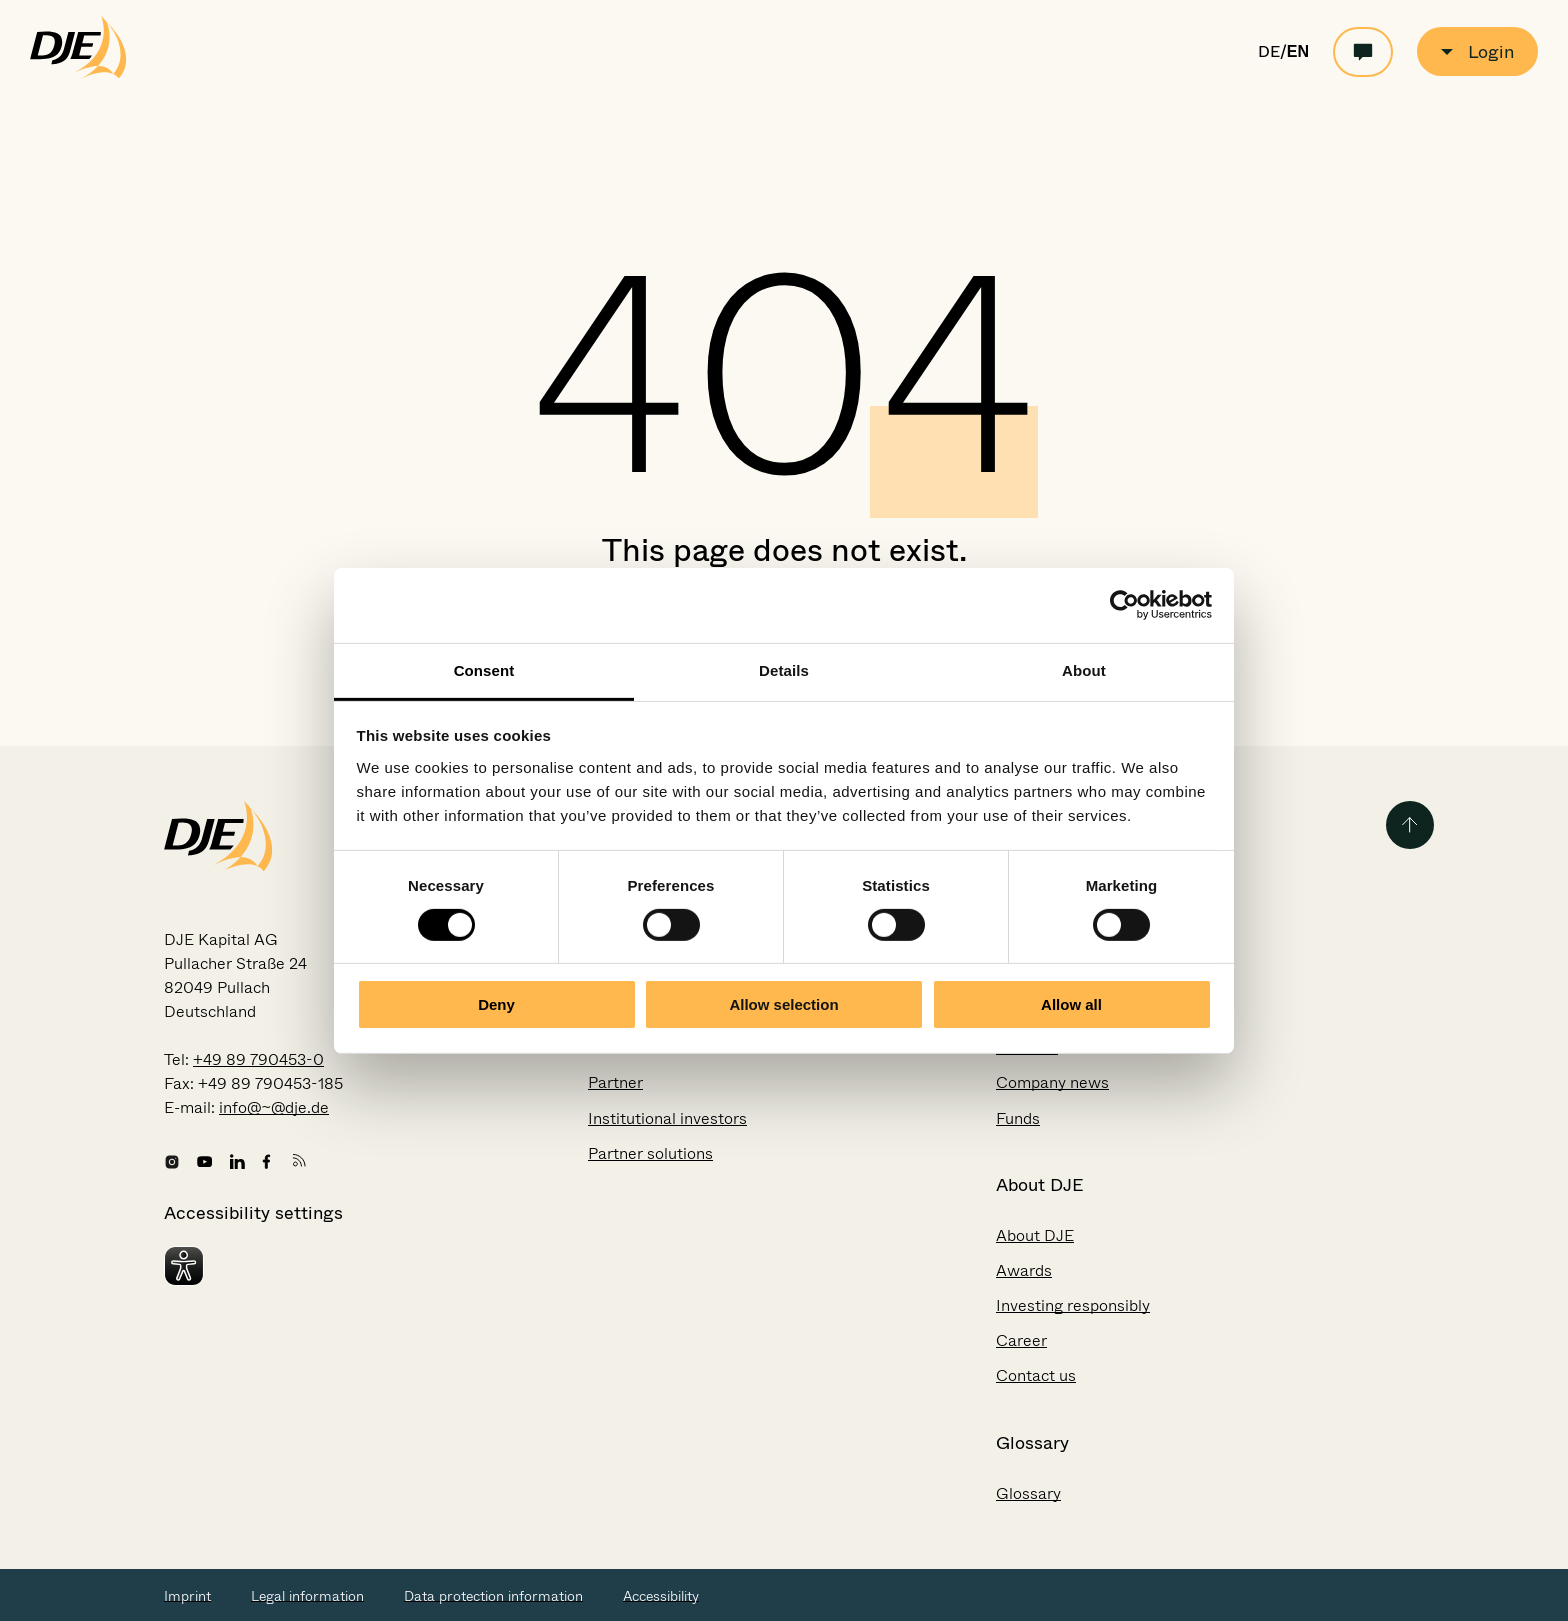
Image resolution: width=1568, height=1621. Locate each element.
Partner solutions (650, 1153)
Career (1021, 1340)
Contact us (1036, 1375)
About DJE (1035, 1235)
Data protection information (493, 1596)
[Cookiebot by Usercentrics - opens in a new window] (1124, 605)
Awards (1024, 1270)
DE (1269, 52)
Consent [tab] (484, 669)
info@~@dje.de (274, 1107)
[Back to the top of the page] (1410, 825)
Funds (1018, 1118)
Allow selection (783, 1004)
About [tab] (1084, 669)
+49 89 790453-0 (258, 1059)
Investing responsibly (1073, 1305)
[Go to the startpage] (78, 74)
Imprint (187, 1596)
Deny (496, 1004)
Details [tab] (784, 669)
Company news (1052, 1082)
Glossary (1028, 1493)
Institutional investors (667, 1118)
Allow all (1071, 1004)
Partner (615, 1082)
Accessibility (661, 1596)
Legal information (307, 1596)
